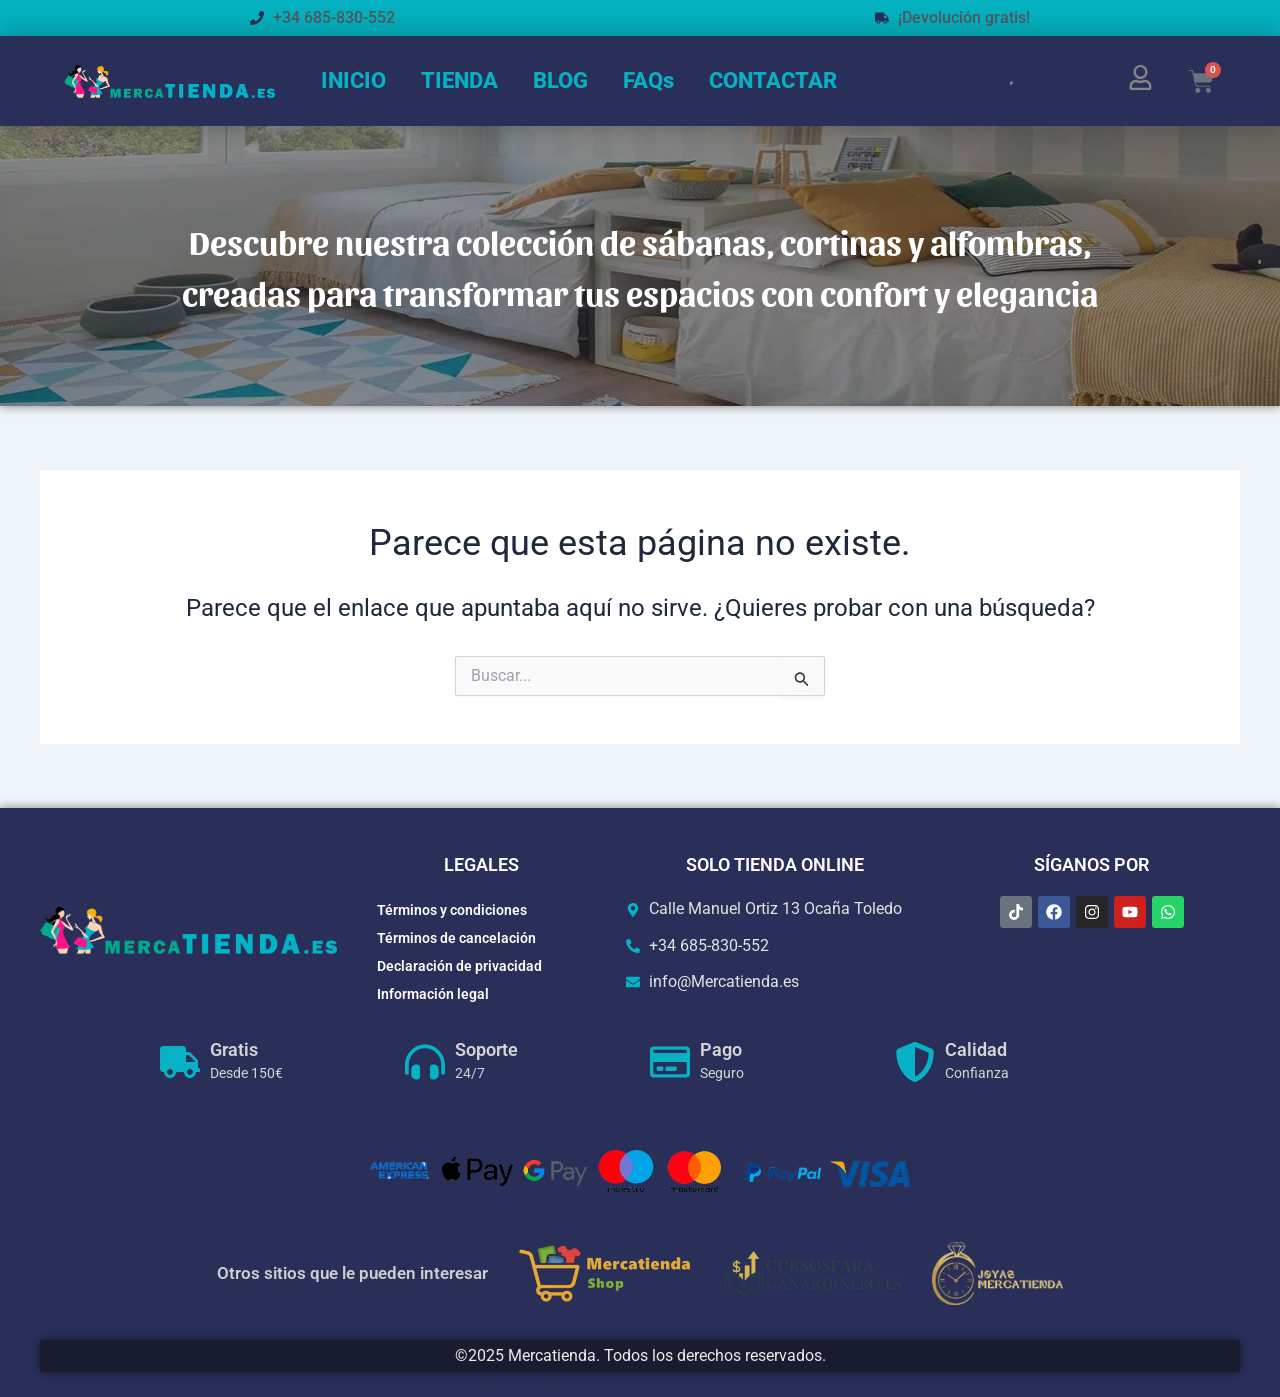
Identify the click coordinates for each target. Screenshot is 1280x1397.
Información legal (433, 994)
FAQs (648, 80)
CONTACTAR (773, 80)
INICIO (353, 80)
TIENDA (459, 80)
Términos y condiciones (452, 910)
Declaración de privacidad (459, 966)
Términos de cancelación (456, 938)
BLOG (560, 80)
